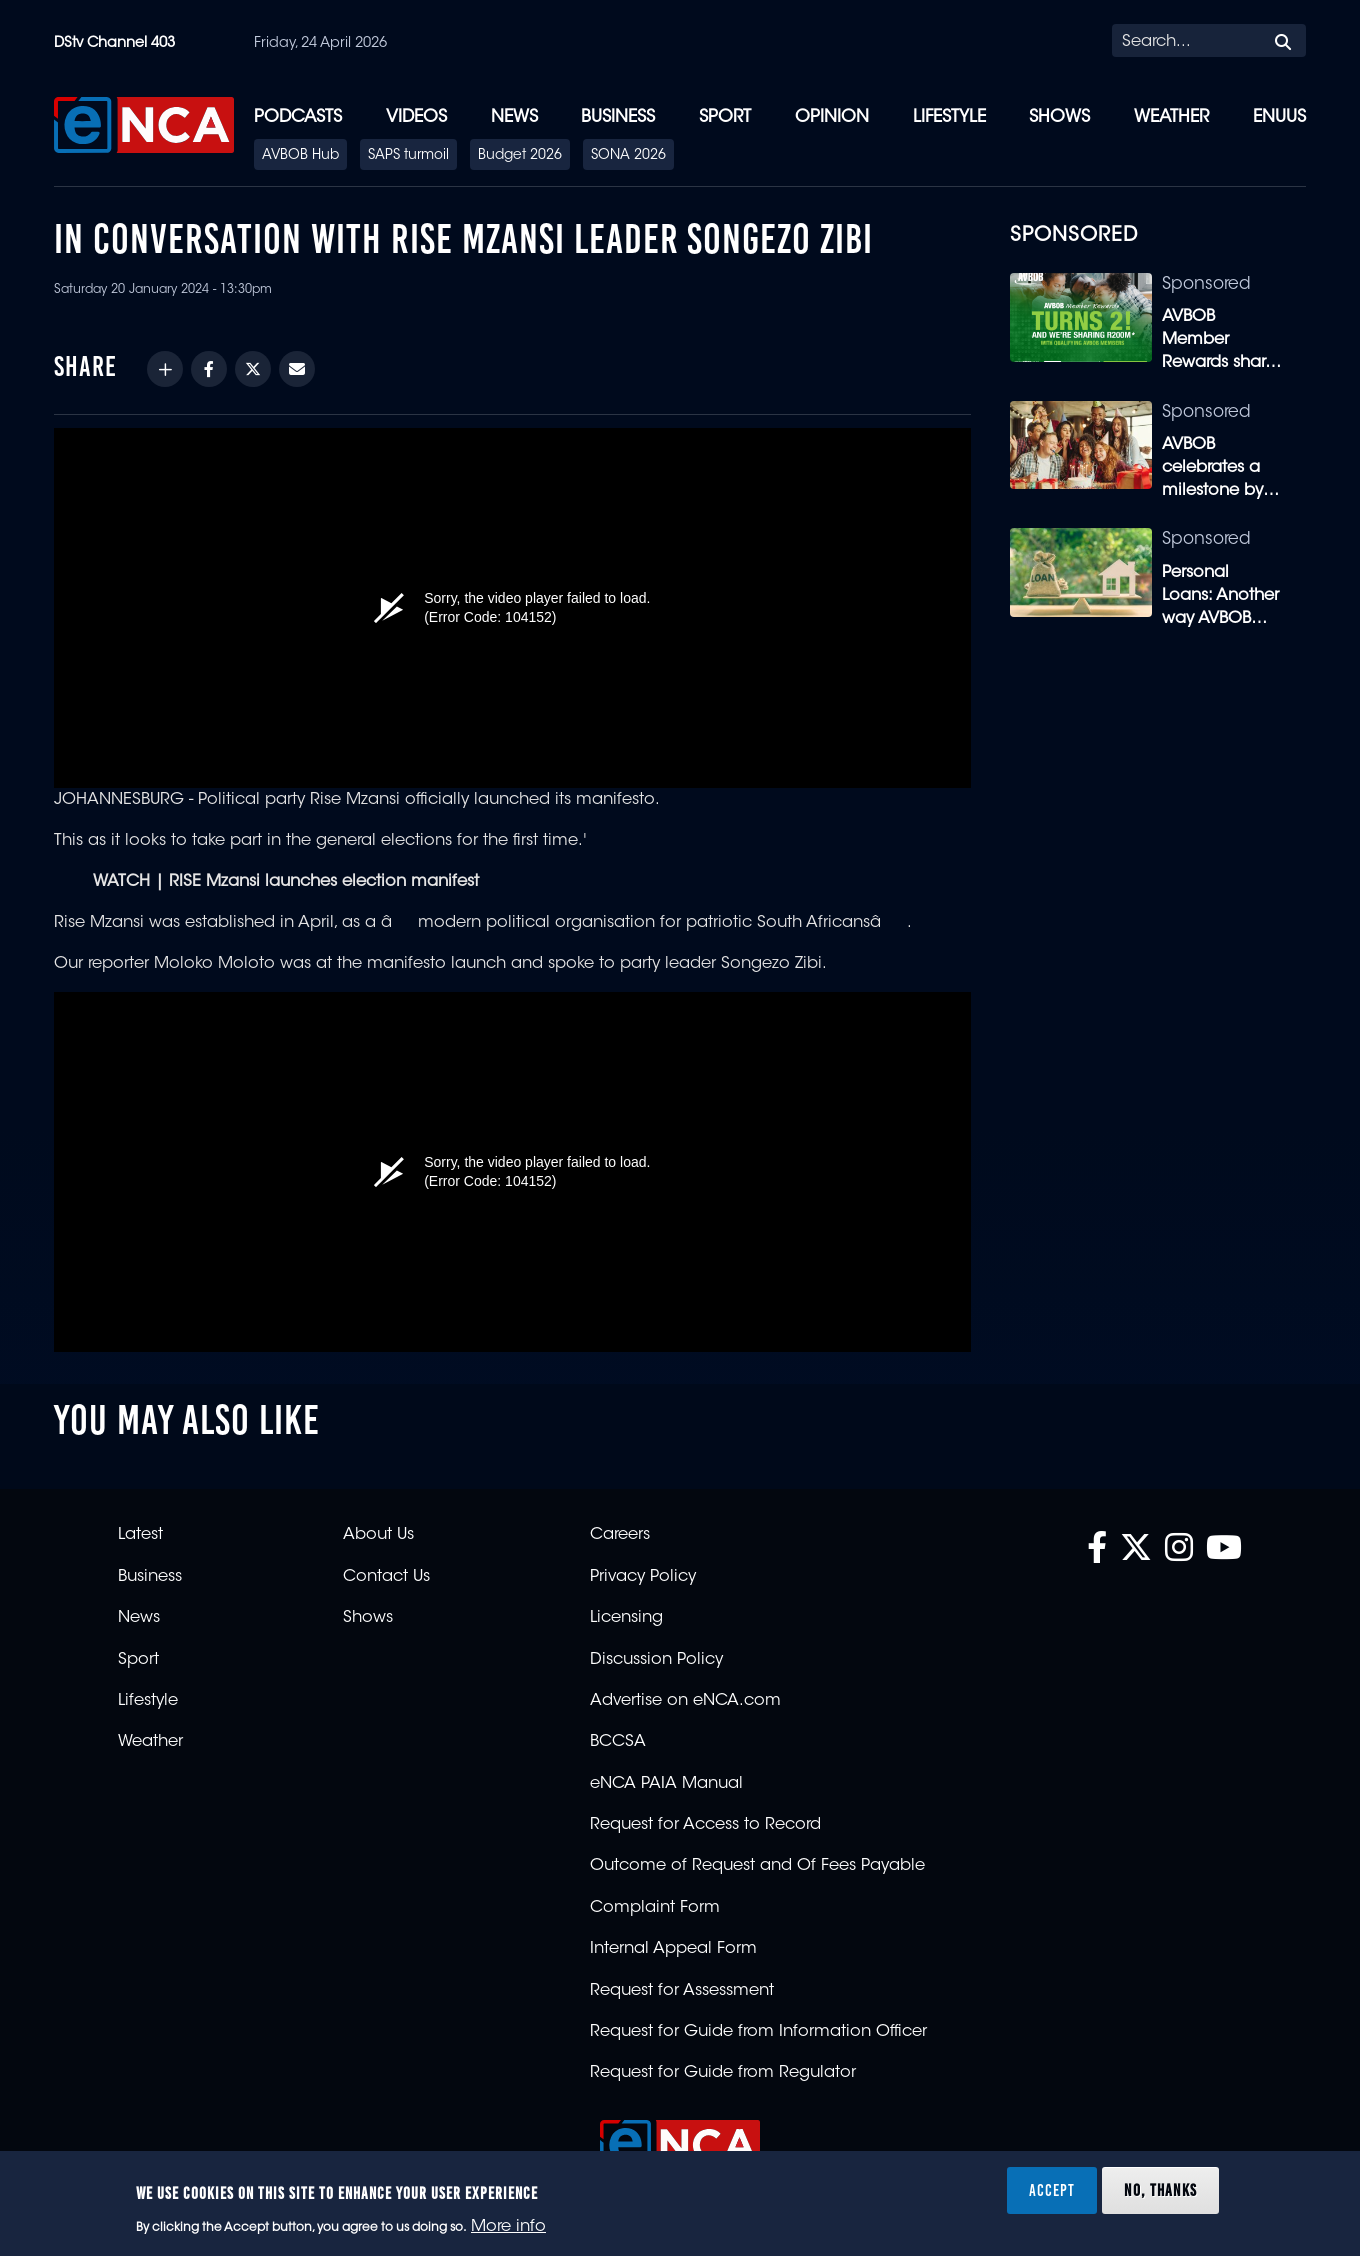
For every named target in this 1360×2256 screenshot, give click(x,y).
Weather (1171, 117)
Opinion (832, 117)
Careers (620, 1535)
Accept (1052, 2190)
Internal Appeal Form (673, 1949)
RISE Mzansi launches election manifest (324, 882)
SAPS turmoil (408, 156)
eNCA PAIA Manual (666, 1784)
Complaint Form (655, 1908)
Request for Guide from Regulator (723, 2073)
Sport (725, 117)
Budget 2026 (520, 156)
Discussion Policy (656, 1660)
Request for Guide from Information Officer (758, 2032)
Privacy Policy (643, 1577)
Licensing (626, 1618)
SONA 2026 (628, 156)
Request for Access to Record (705, 1825)
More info (508, 2227)
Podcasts (298, 117)
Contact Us (386, 1577)
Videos (416, 117)
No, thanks (1160, 2190)
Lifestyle (949, 117)
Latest (140, 1535)
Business (618, 117)
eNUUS (1279, 117)
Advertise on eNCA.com (685, 1701)
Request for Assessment (682, 1991)
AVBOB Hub (300, 156)
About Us (378, 1535)
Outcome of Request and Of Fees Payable (757, 1866)
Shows (1059, 117)
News (514, 117)
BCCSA (618, 1742)
